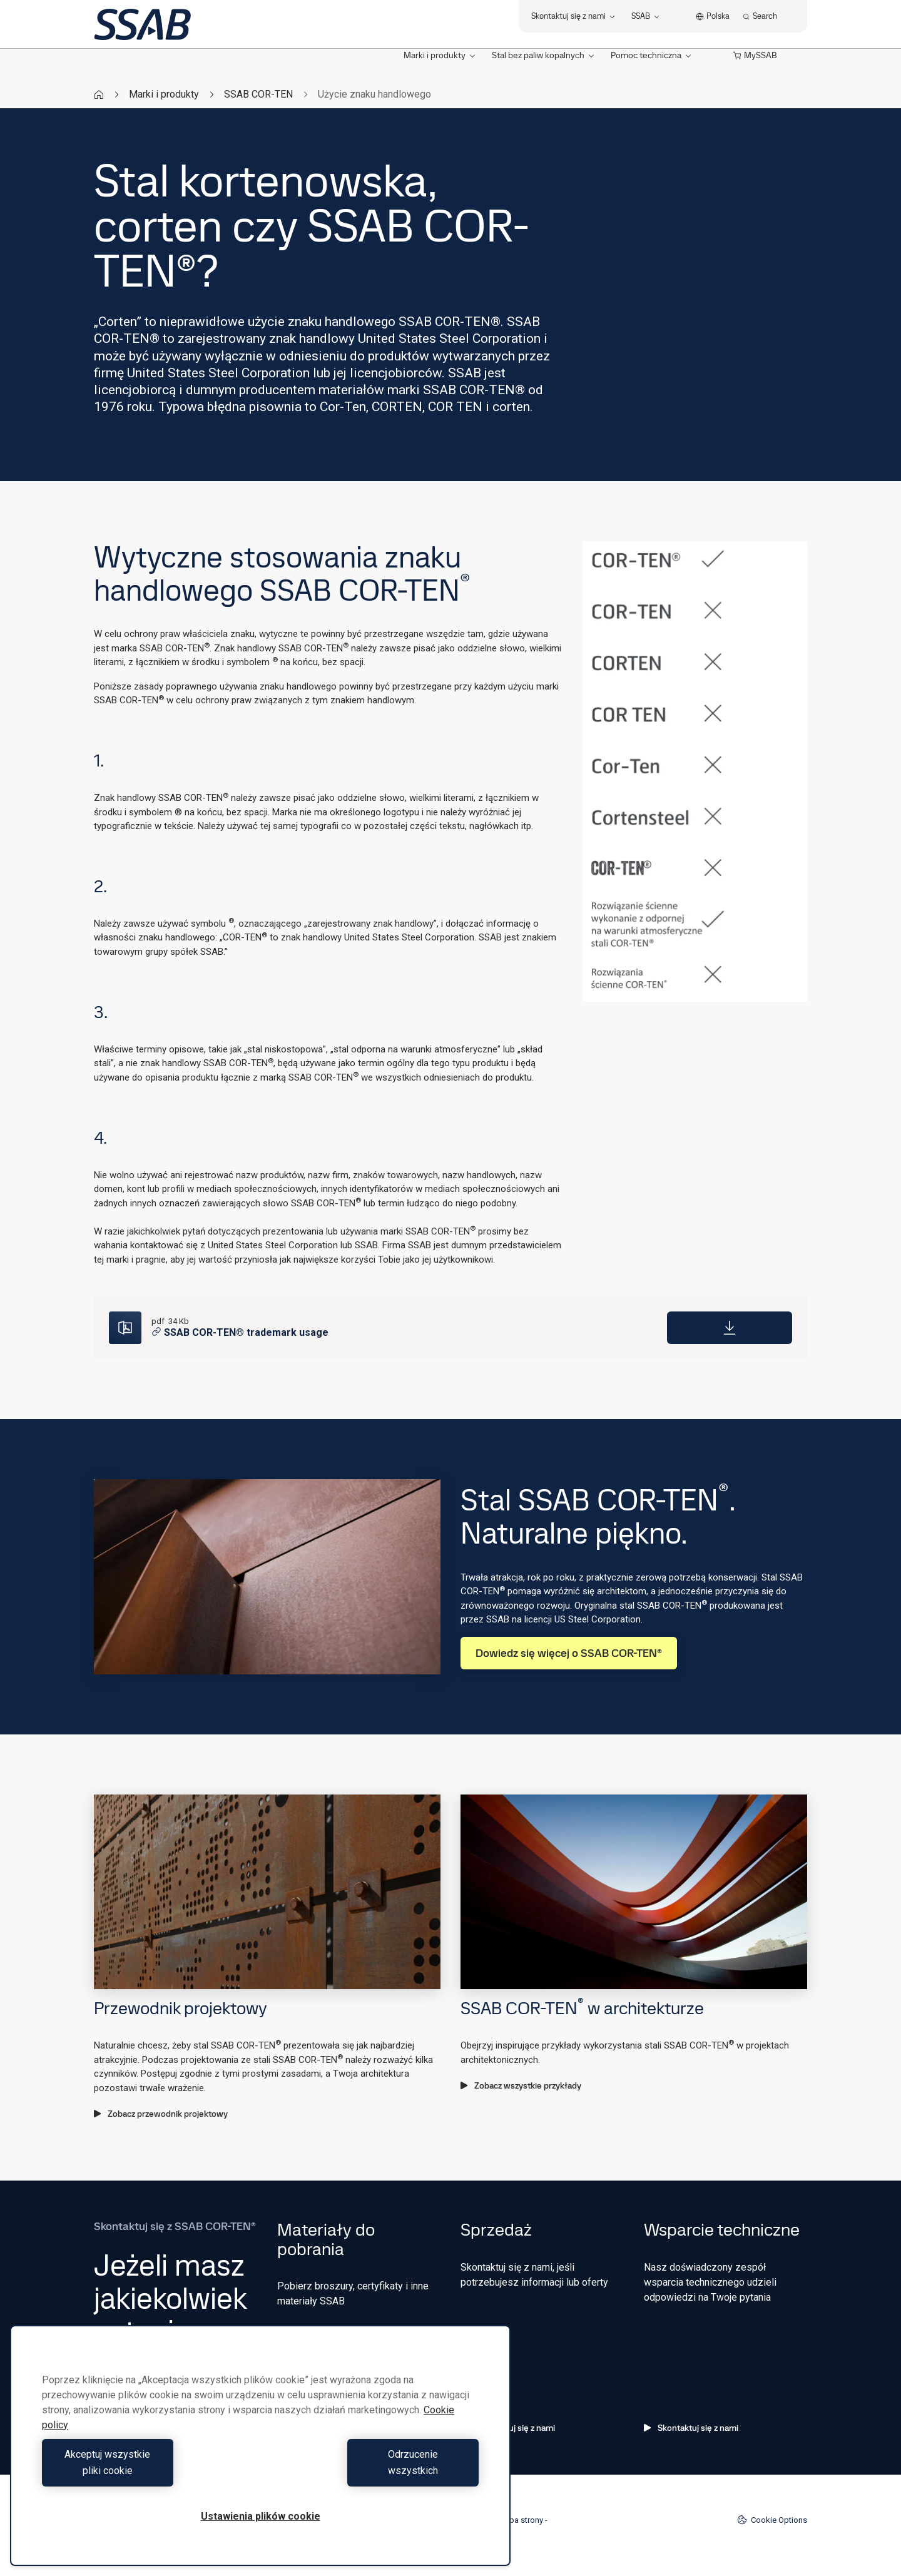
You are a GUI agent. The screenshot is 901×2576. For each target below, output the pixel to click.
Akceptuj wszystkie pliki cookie (148, 2471)
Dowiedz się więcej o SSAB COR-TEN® (569, 1653)
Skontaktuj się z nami (691, 2427)
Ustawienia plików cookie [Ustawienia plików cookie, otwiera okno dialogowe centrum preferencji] (260, 2516)
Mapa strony (520, 2520)
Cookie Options (772, 2520)
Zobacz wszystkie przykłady (521, 2085)
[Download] (729, 1327)
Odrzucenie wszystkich (373, 2471)
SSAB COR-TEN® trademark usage (239, 1332)
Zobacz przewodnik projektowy (161, 2113)
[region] (260, 2453)
